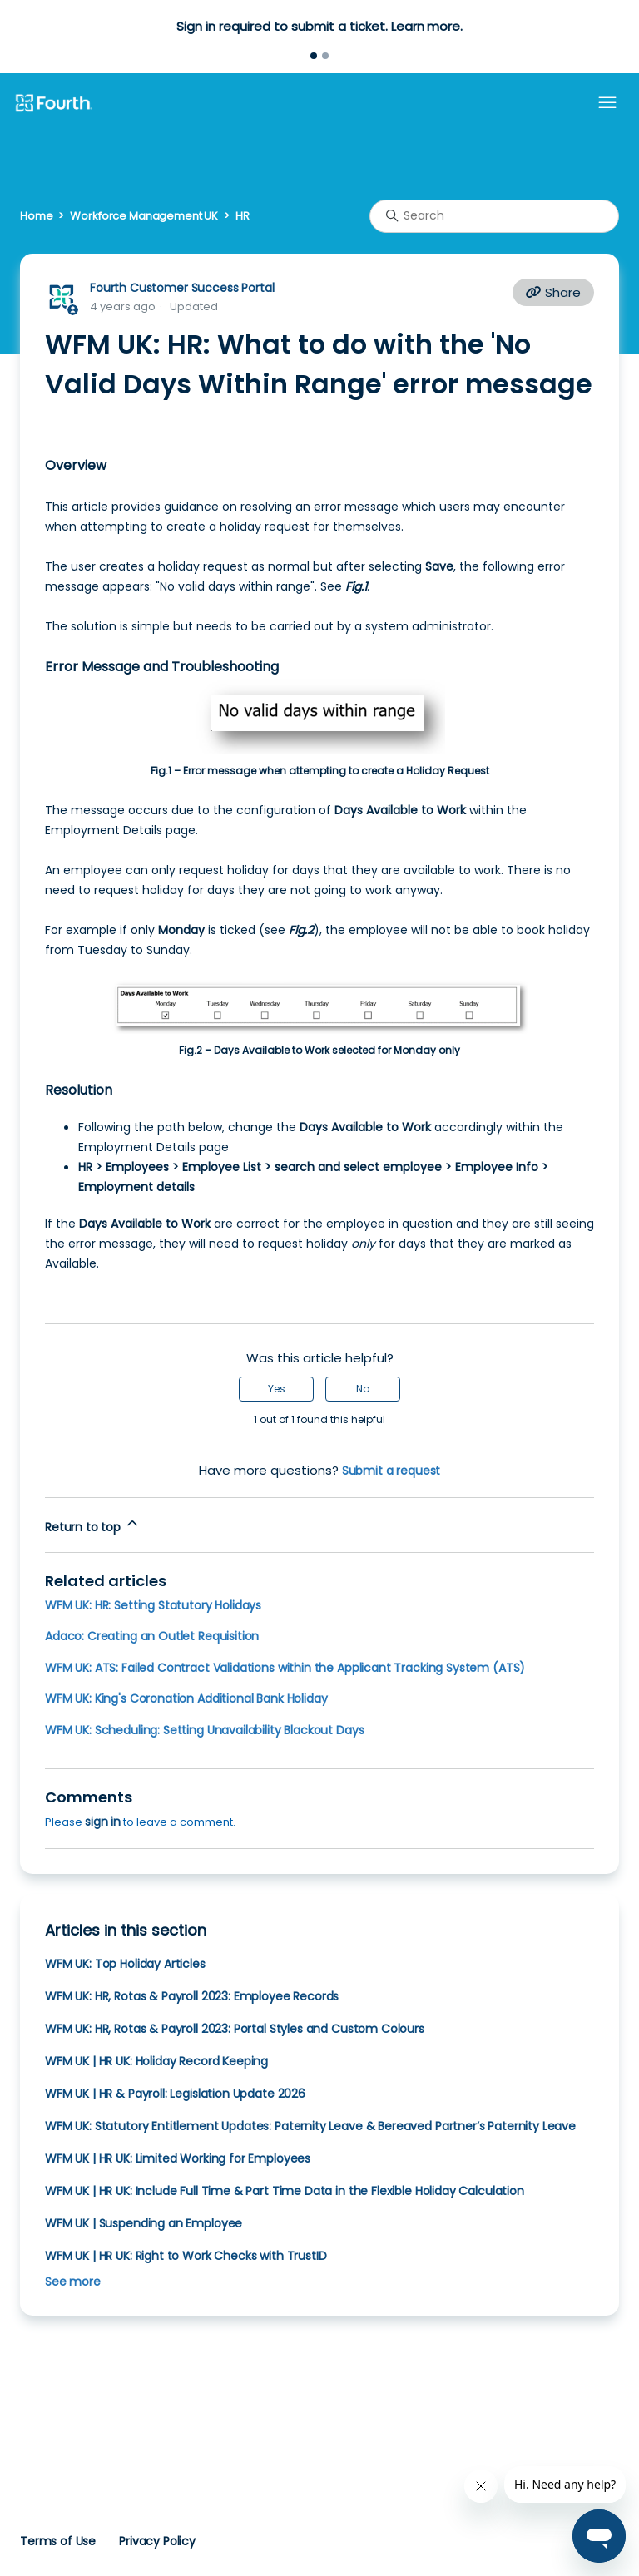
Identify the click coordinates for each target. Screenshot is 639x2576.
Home (36, 216)
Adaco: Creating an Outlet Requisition (152, 1636)
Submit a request (391, 1470)
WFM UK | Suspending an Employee (143, 2223)
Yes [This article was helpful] (276, 1389)
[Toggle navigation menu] (607, 103)
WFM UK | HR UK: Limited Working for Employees (177, 2158)
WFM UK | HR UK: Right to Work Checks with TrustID (185, 2255)
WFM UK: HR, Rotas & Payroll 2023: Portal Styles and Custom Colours (234, 2028)
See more (73, 2281)
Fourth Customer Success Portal (182, 287)
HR (242, 216)
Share (553, 292)
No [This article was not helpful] (362, 1389)
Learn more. (426, 26)
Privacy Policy (157, 2541)
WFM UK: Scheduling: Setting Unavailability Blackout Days (204, 1730)
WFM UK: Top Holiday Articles (125, 1963)
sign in (103, 1821)
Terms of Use (58, 2541)
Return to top (93, 1525)
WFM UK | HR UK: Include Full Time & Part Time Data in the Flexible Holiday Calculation (284, 2191)
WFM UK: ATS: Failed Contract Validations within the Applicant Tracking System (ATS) (285, 1667)
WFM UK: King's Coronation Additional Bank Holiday (186, 1698)
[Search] (494, 216)
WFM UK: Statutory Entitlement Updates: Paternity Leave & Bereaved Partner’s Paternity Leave (310, 2126)
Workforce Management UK (144, 216)
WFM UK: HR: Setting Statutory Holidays (153, 1605)
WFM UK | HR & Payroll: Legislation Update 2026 (175, 2093)
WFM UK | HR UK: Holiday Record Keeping (156, 2061)
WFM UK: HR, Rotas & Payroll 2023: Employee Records (192, 1996)
